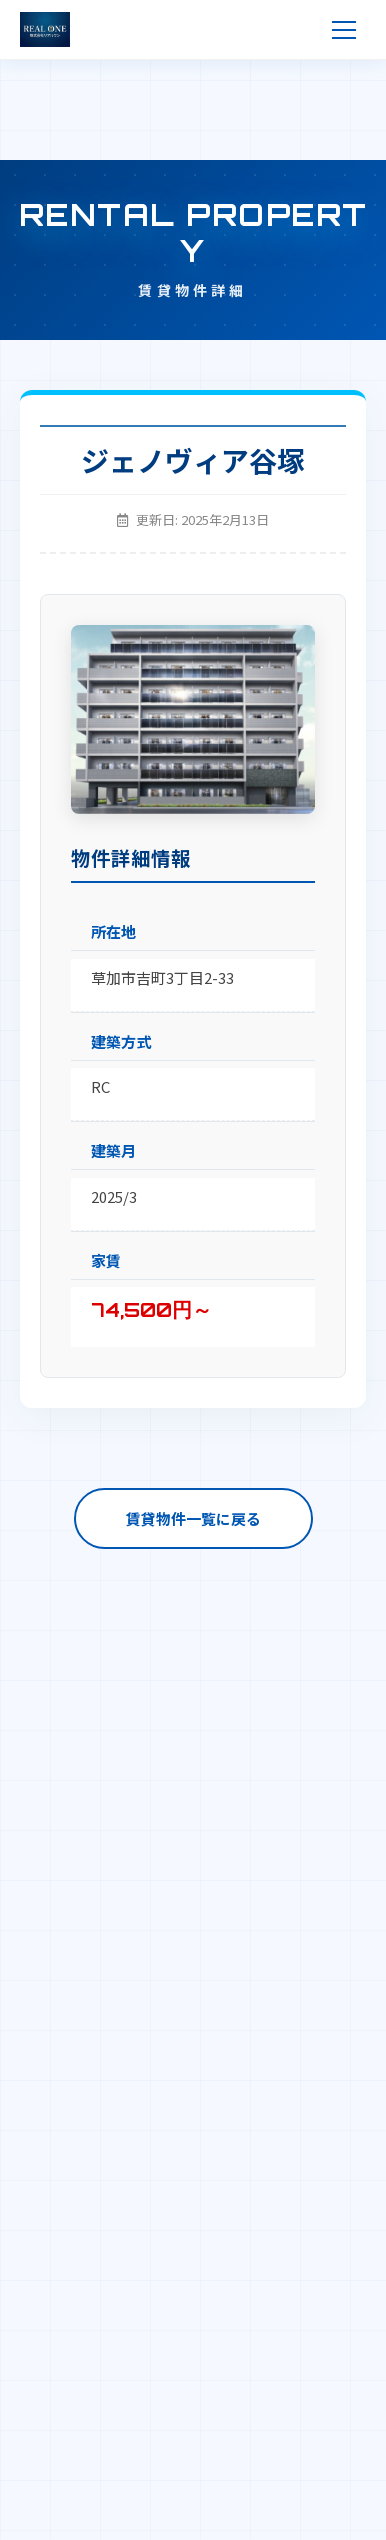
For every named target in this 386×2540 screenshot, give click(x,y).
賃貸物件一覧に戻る (193, 1518)
